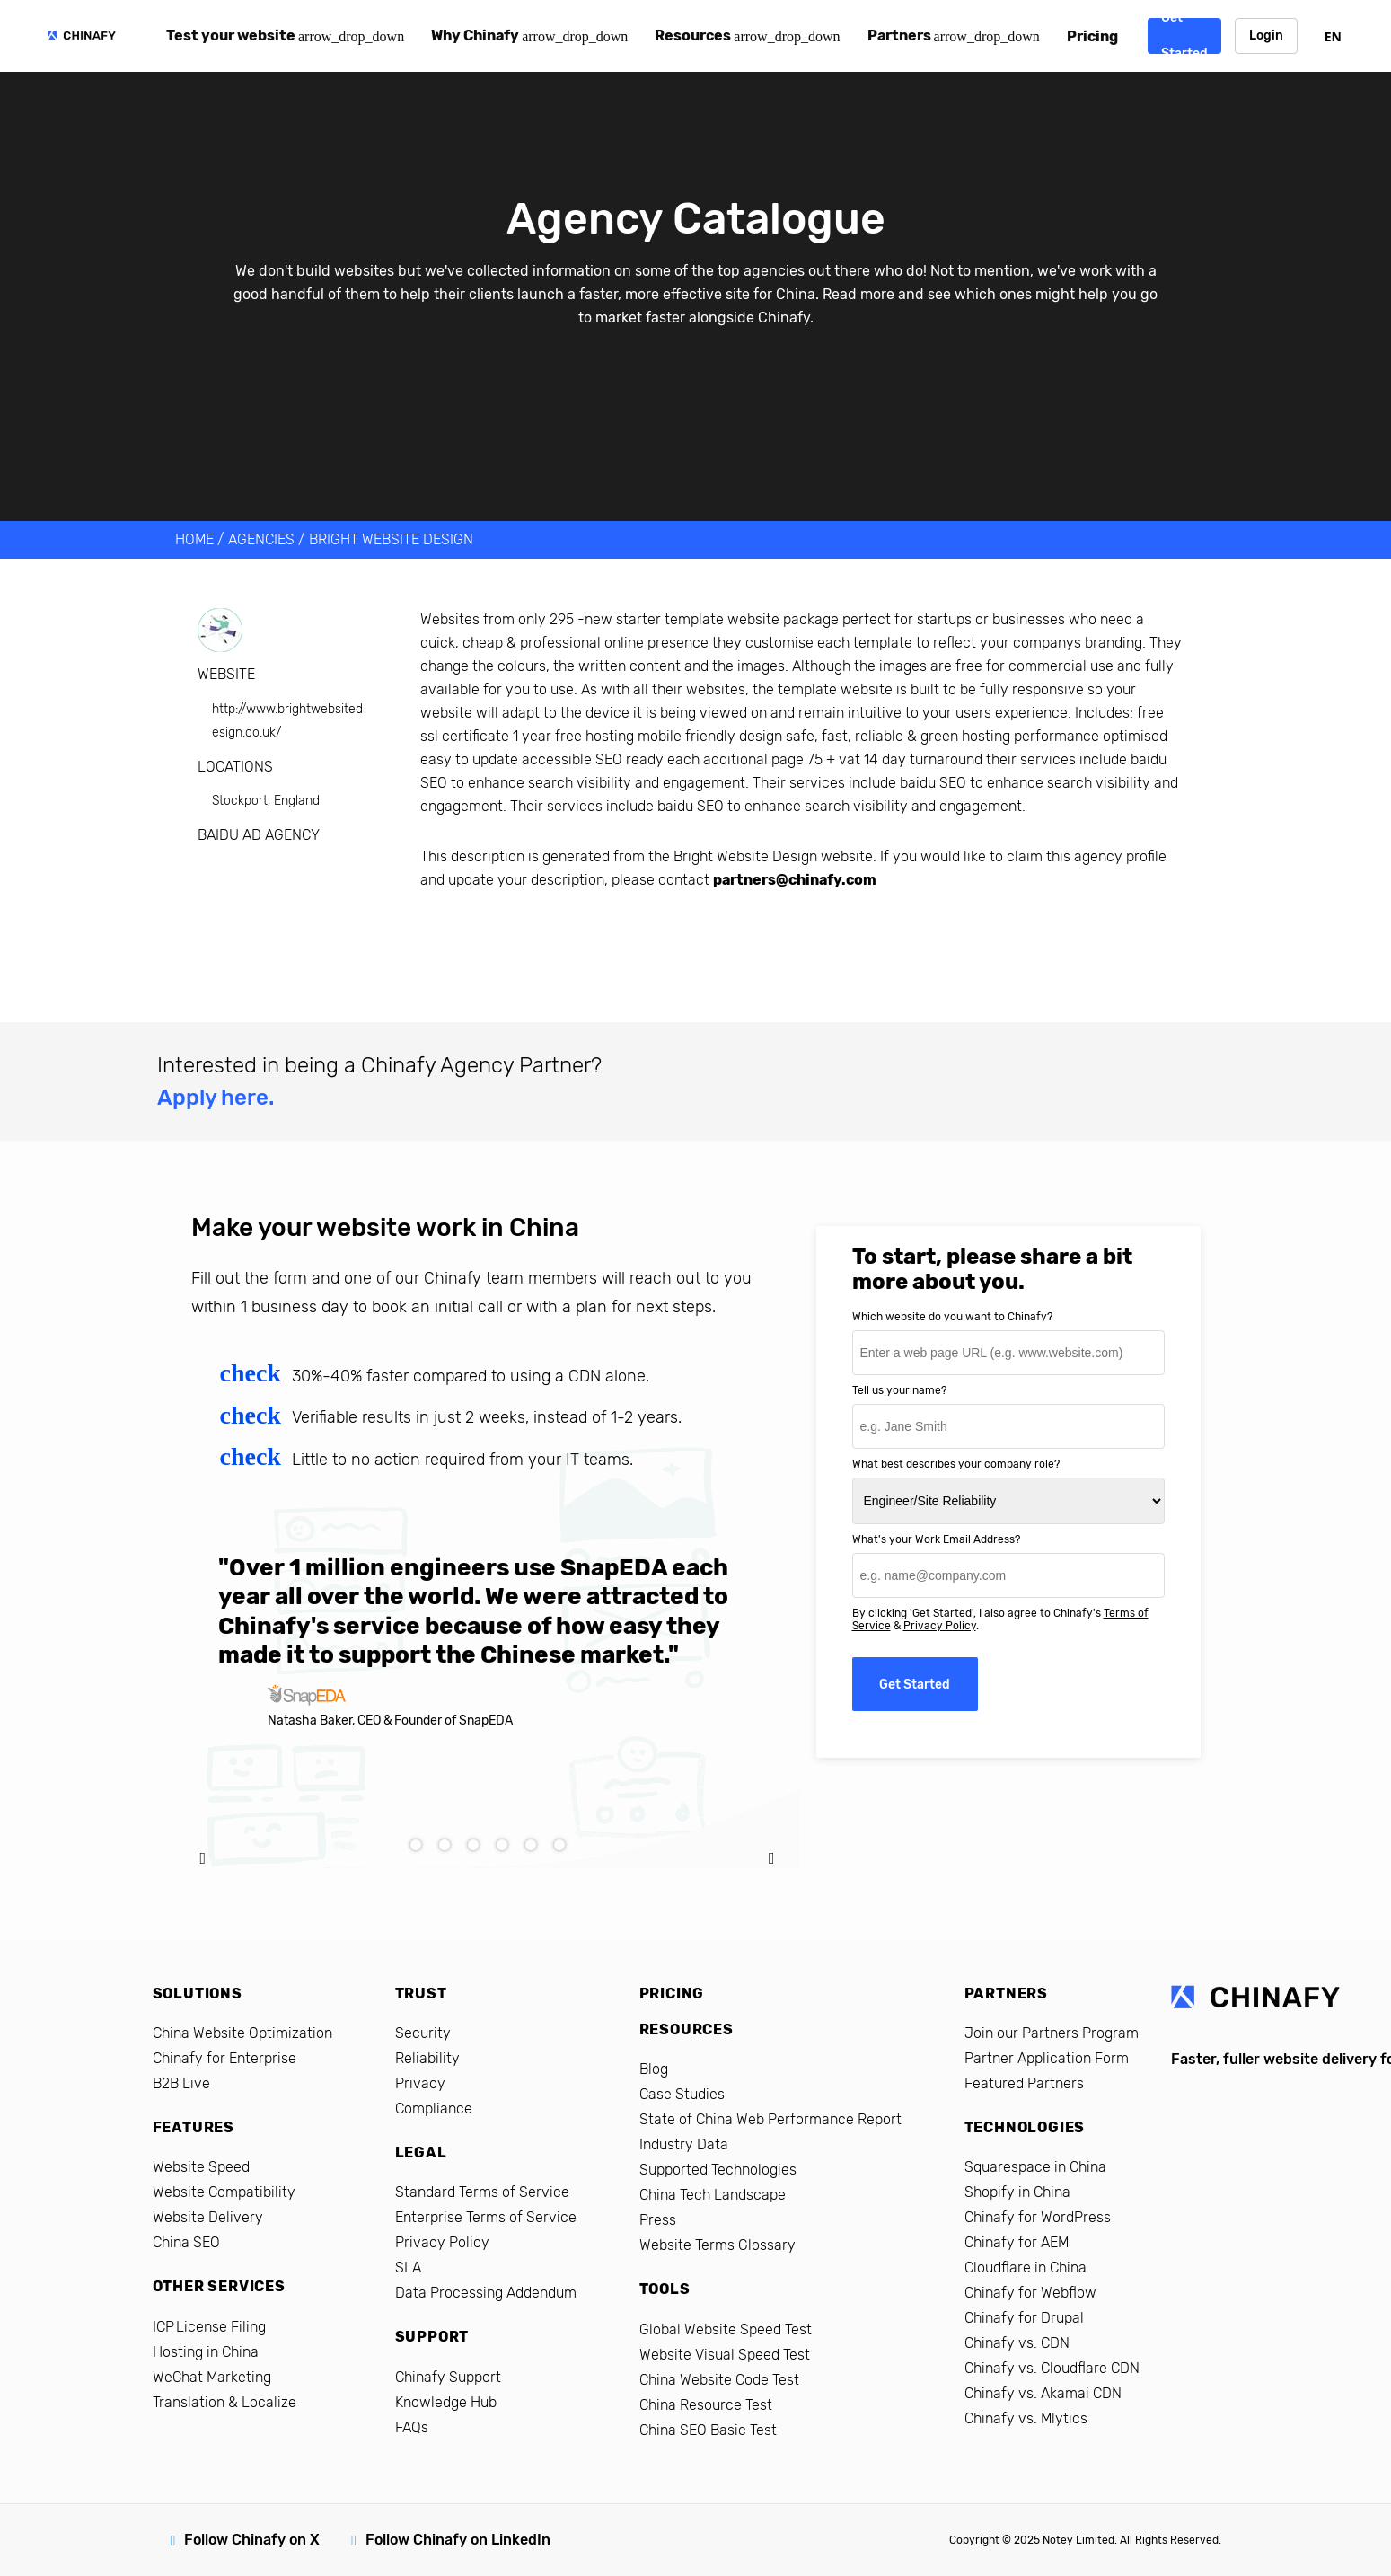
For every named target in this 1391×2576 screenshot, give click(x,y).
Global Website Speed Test (725, 2329)
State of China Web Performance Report (770, 2119)
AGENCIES (261, 539)
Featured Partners (1024, 2083)
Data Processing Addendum (486, 2292)
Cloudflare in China (1025, 2267)
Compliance (433, 2108)
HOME (194, 539)
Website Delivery (208, 2217)
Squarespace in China (1035, 2166)
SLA (408, 2267)
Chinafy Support (448, 2377)
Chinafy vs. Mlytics (1025, 2418)
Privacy (420, 2083)
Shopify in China (1017, 2192)
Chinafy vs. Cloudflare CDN (1052, 2368)
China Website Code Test (719, 2379)
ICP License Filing (209, 2326)
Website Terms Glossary (717, 2245)
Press (657, 2219)
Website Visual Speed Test (724, 2354)
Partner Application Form (1046, 2058)
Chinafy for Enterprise (224, 2058)
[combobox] (1333, 36)
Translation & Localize (224, 2402)
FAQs (411, 2427)
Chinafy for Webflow (1030, 2292)
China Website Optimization (242, 2033)
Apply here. (215, 1097)
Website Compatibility (224, 2192)
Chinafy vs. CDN (1017, 2342)
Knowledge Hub (446, 2402)
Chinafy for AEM (1016, 2242)
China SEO (186, 2242)
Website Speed (201, 2166)
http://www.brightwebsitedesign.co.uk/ (287, 720)
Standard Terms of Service (482, 2192)
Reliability (427, 2058)
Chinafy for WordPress (1037, 2217)
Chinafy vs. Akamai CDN (1043, 2393)
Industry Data (683, 2144)
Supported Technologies (718, 2169)
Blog (653, 2069)
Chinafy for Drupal (1024, 2317)
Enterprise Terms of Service (486, 2217)
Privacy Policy (939, 1625)
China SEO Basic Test (708, 2430)
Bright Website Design (391, 539)
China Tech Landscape (712, 2194)
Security (423, 2033)
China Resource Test (705, 2404)
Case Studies (682, 2094)
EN (1333, 36)
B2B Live (181, 2083)
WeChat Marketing (212, 2377)
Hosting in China (206, 2351)
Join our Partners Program (1051, 2033)
